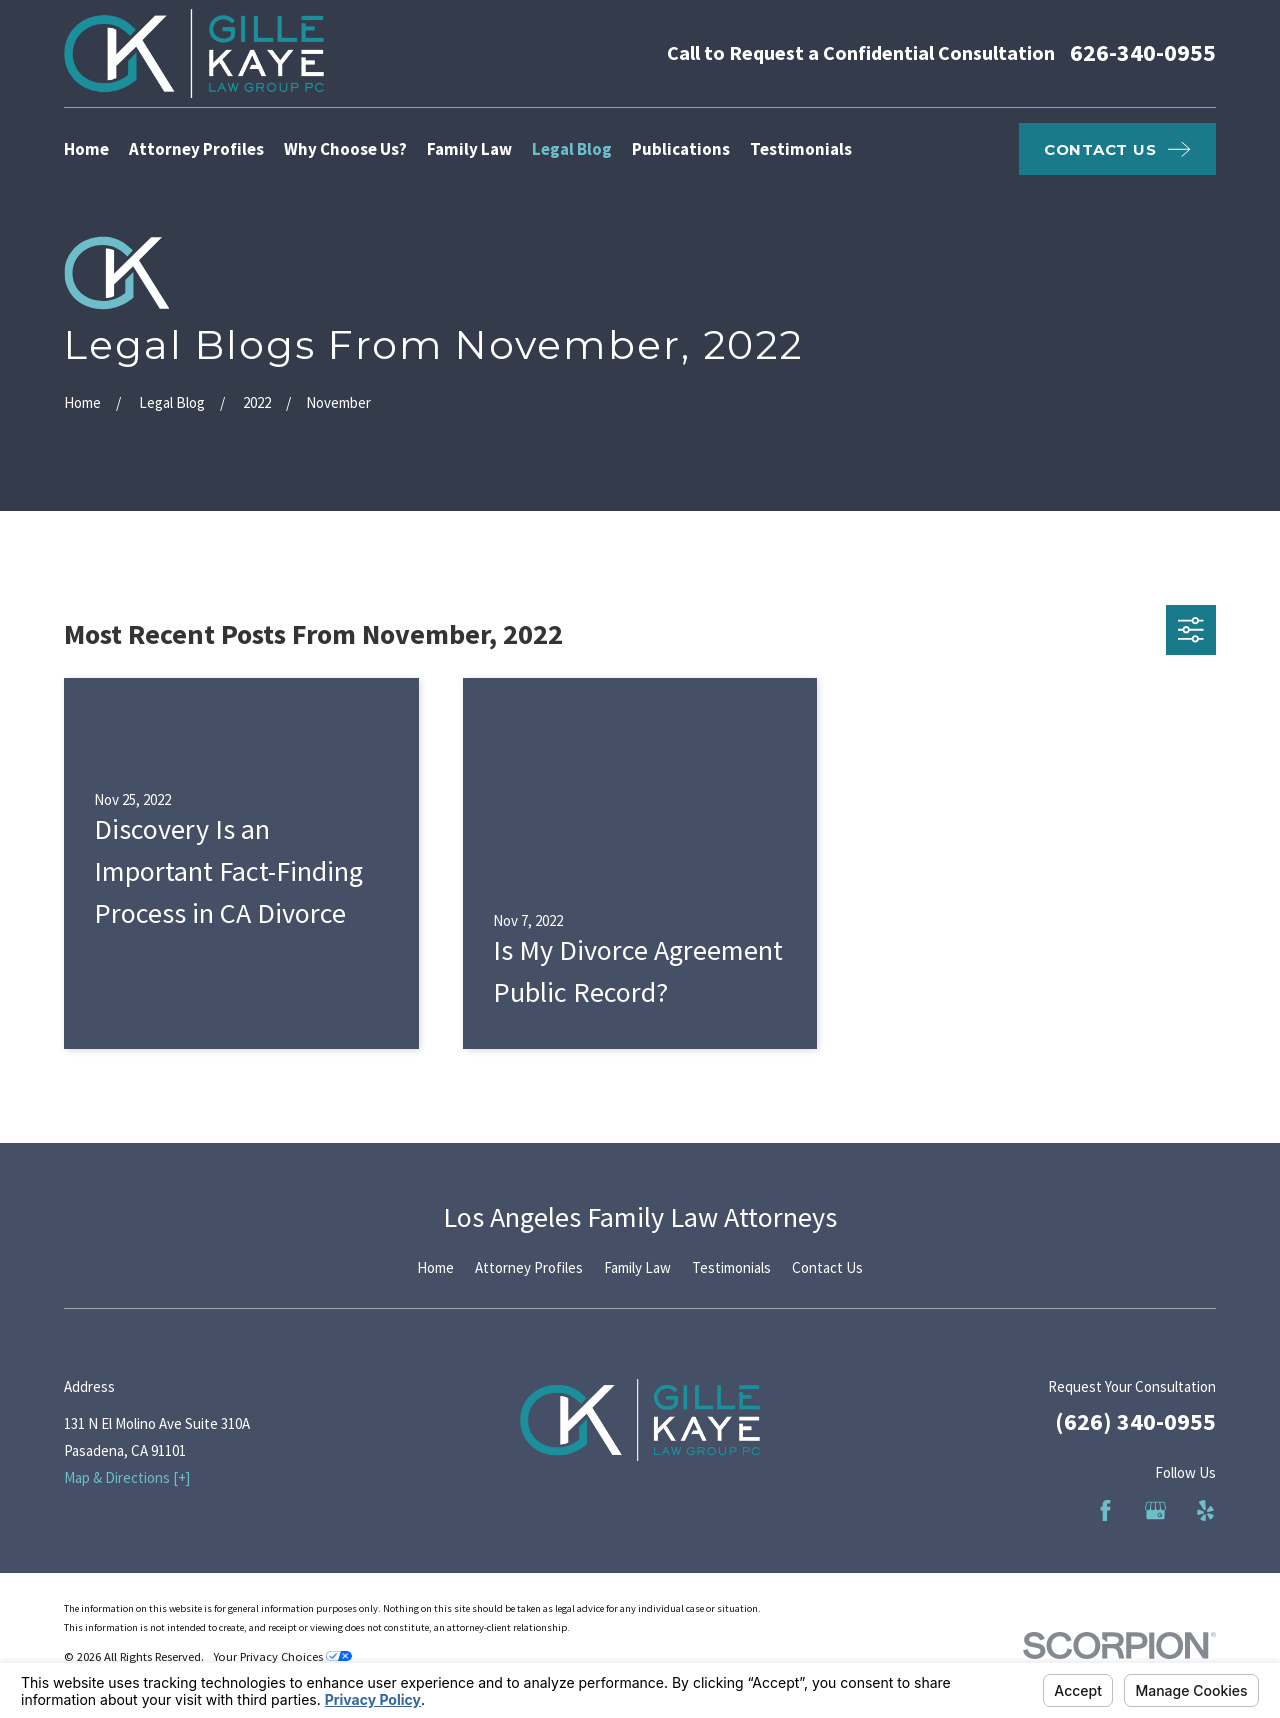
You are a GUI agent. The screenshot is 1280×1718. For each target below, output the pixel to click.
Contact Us (827, 1267)
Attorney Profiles (529, 1267)
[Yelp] (1205, 1510)
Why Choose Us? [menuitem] (345, 149)
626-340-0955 (1143, 53)
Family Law (637, 1267)
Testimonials (731, 1267)
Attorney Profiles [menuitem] (196, 149)
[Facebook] (1105, 1510)
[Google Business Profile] (1155, 1510)
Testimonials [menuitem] (801, 149)
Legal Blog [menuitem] (572, 149)
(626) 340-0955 (1135, 1421)
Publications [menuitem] (681, 149)
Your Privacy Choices (282, 1656)
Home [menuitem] (86, 149)
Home (435, 1267)
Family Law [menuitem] (469, 149)
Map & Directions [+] (127, 1477)
